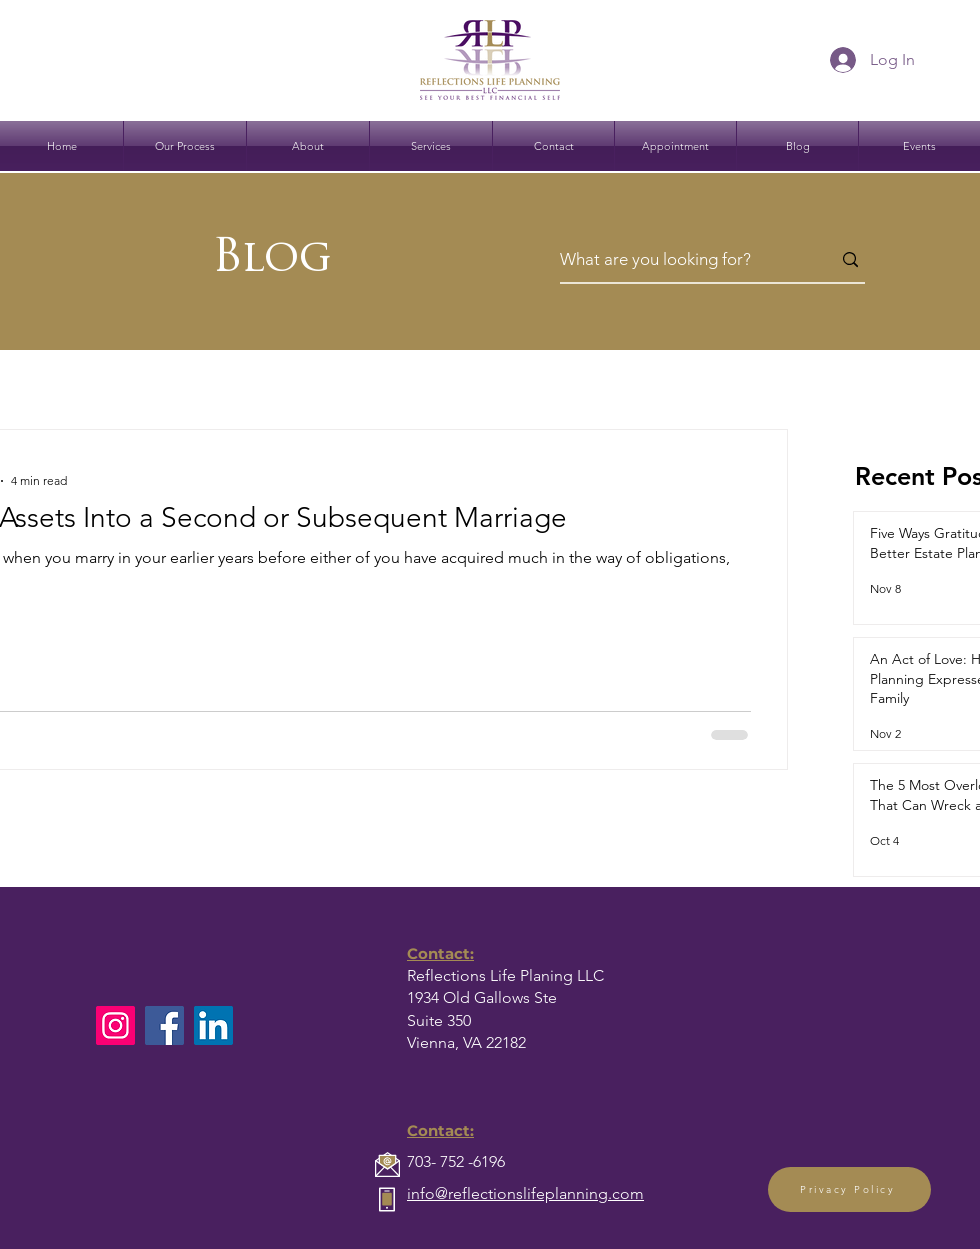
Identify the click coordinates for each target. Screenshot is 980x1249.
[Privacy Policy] (849, 1189)
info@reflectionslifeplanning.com (525, 1193)
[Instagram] (115, 1025)
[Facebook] (164, 1025)
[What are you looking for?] (680, 260)
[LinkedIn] (213, 1025)
